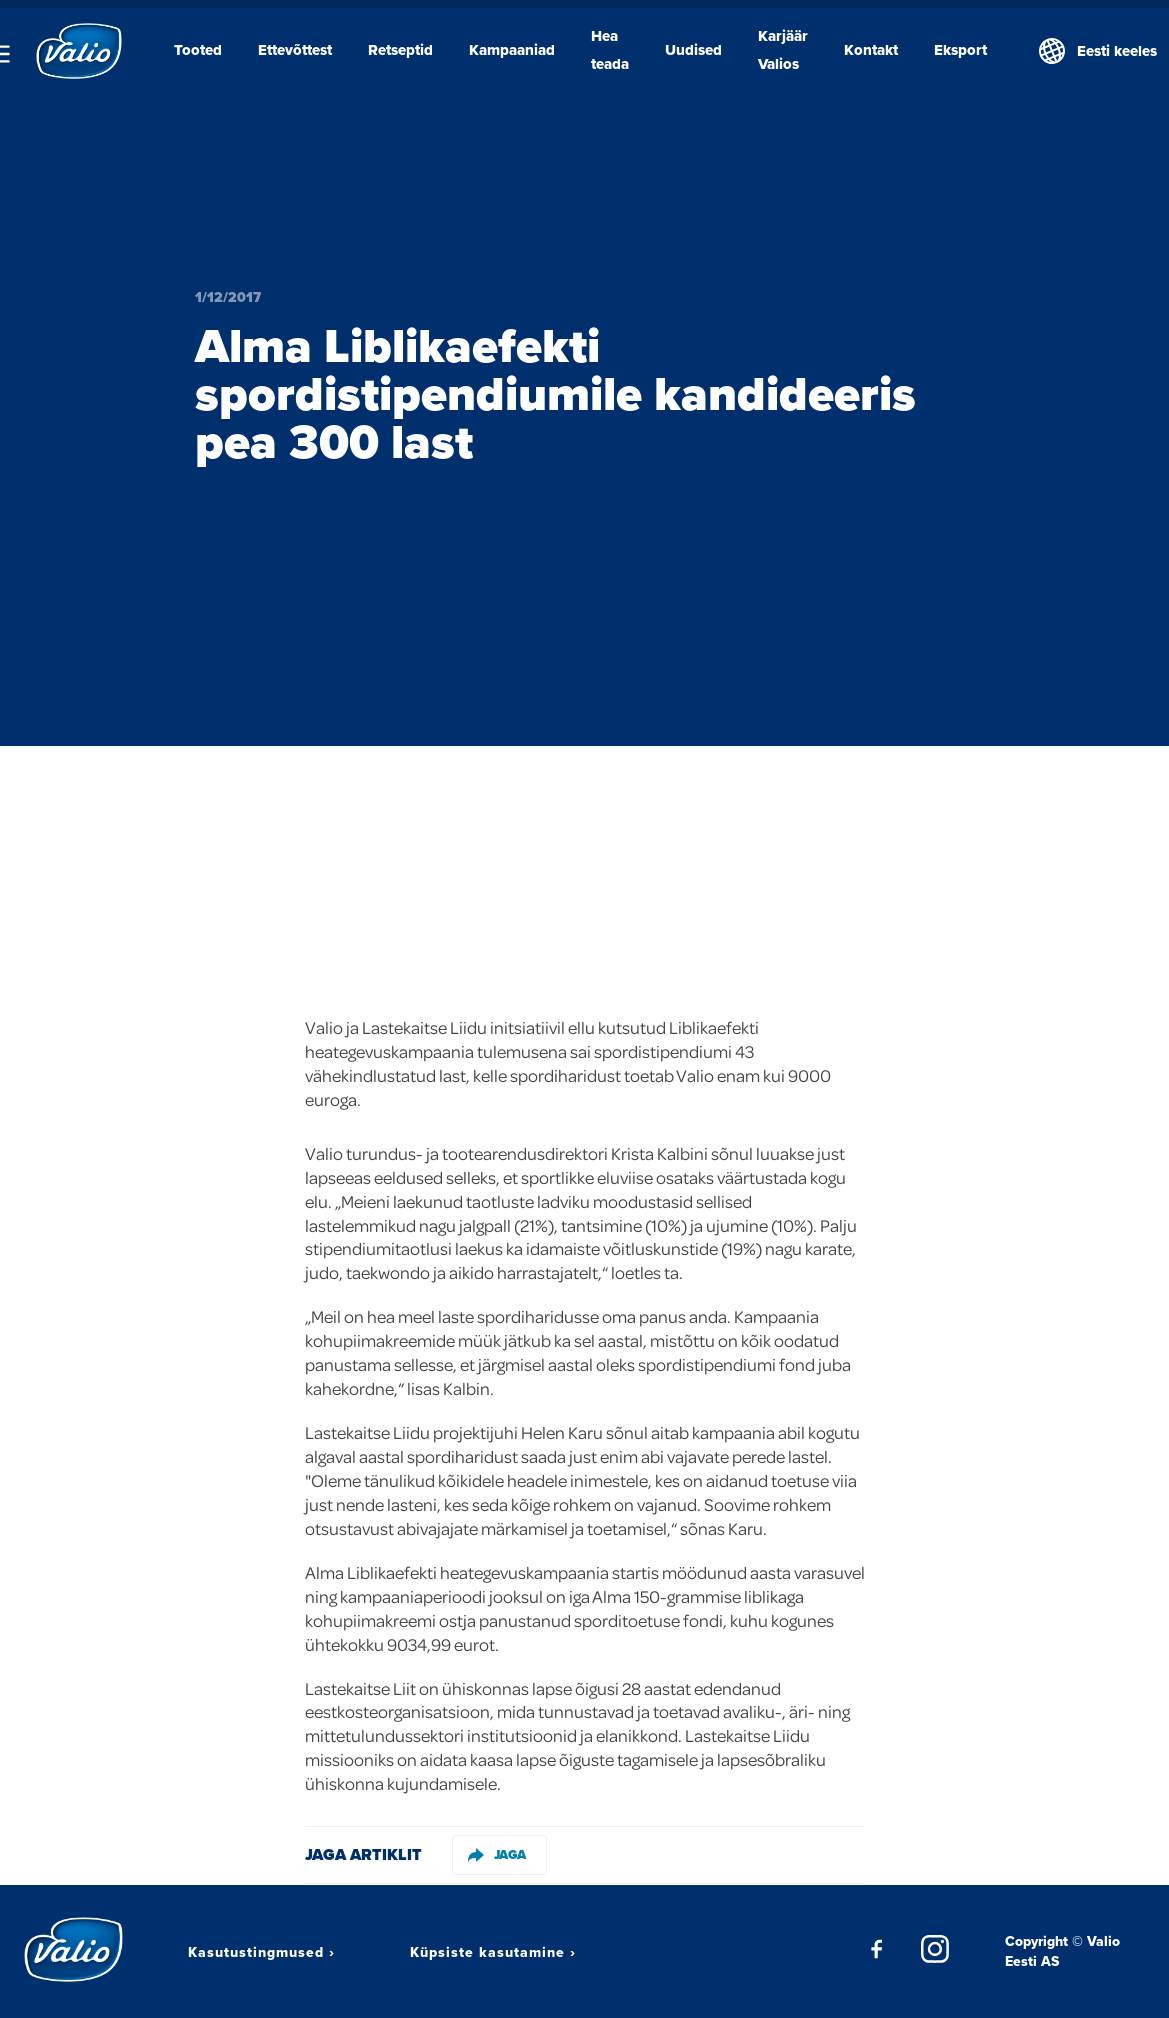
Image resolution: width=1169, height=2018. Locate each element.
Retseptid (400, 50)
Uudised (693, 50)
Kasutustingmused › (261, 1952)
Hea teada (610, 50)
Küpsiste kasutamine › (493, 1952)
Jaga (497, 1854)
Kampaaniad (512, 50)
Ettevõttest (295, 50)
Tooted (198, 50)
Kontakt (871, 50)
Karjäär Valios (783, 50)
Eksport (960, 50)
